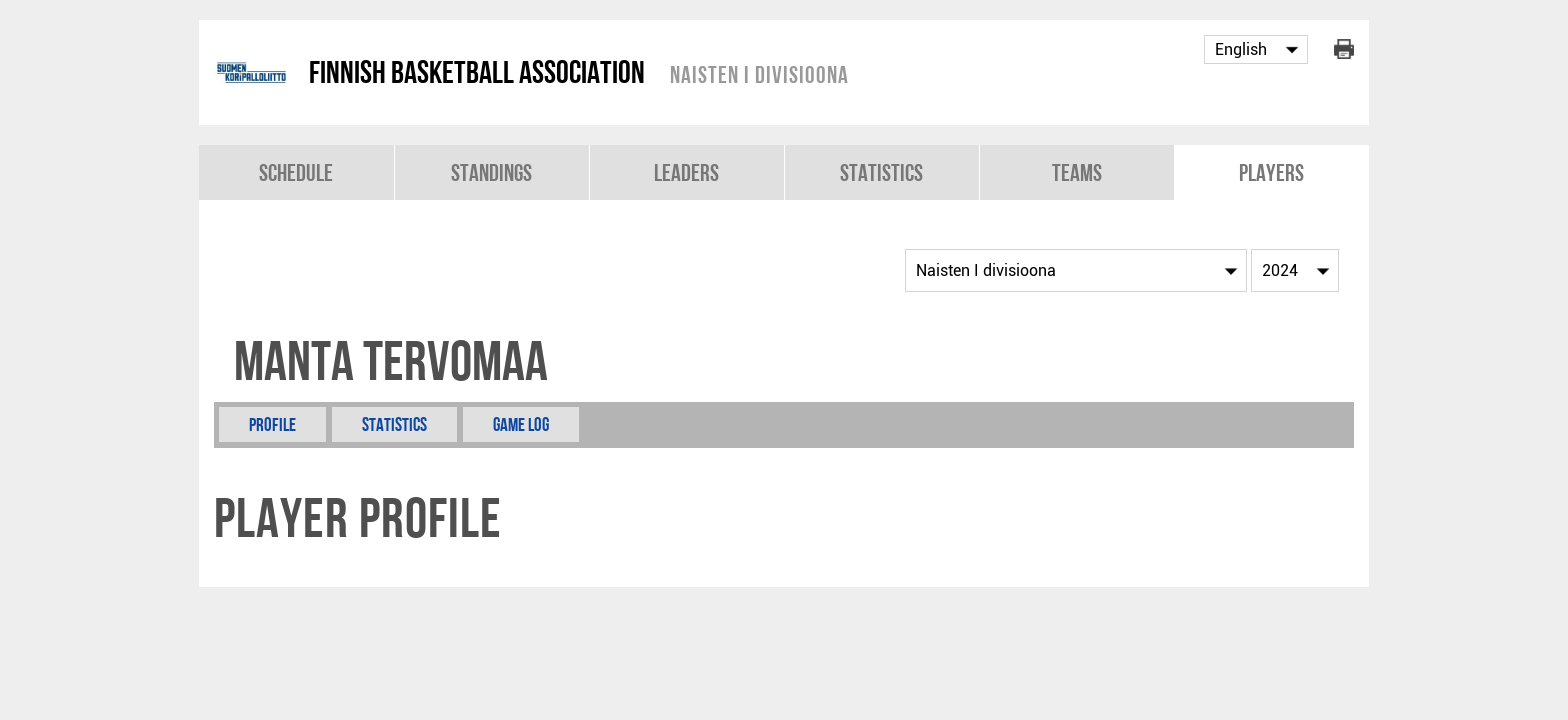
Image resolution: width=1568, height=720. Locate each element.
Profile (272, 424)
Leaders (686, 172)
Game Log (521, 424)
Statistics (881, 172)
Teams (1077, 172)
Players (1271, 172)
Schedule (296, 172)
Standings (491, 172)
